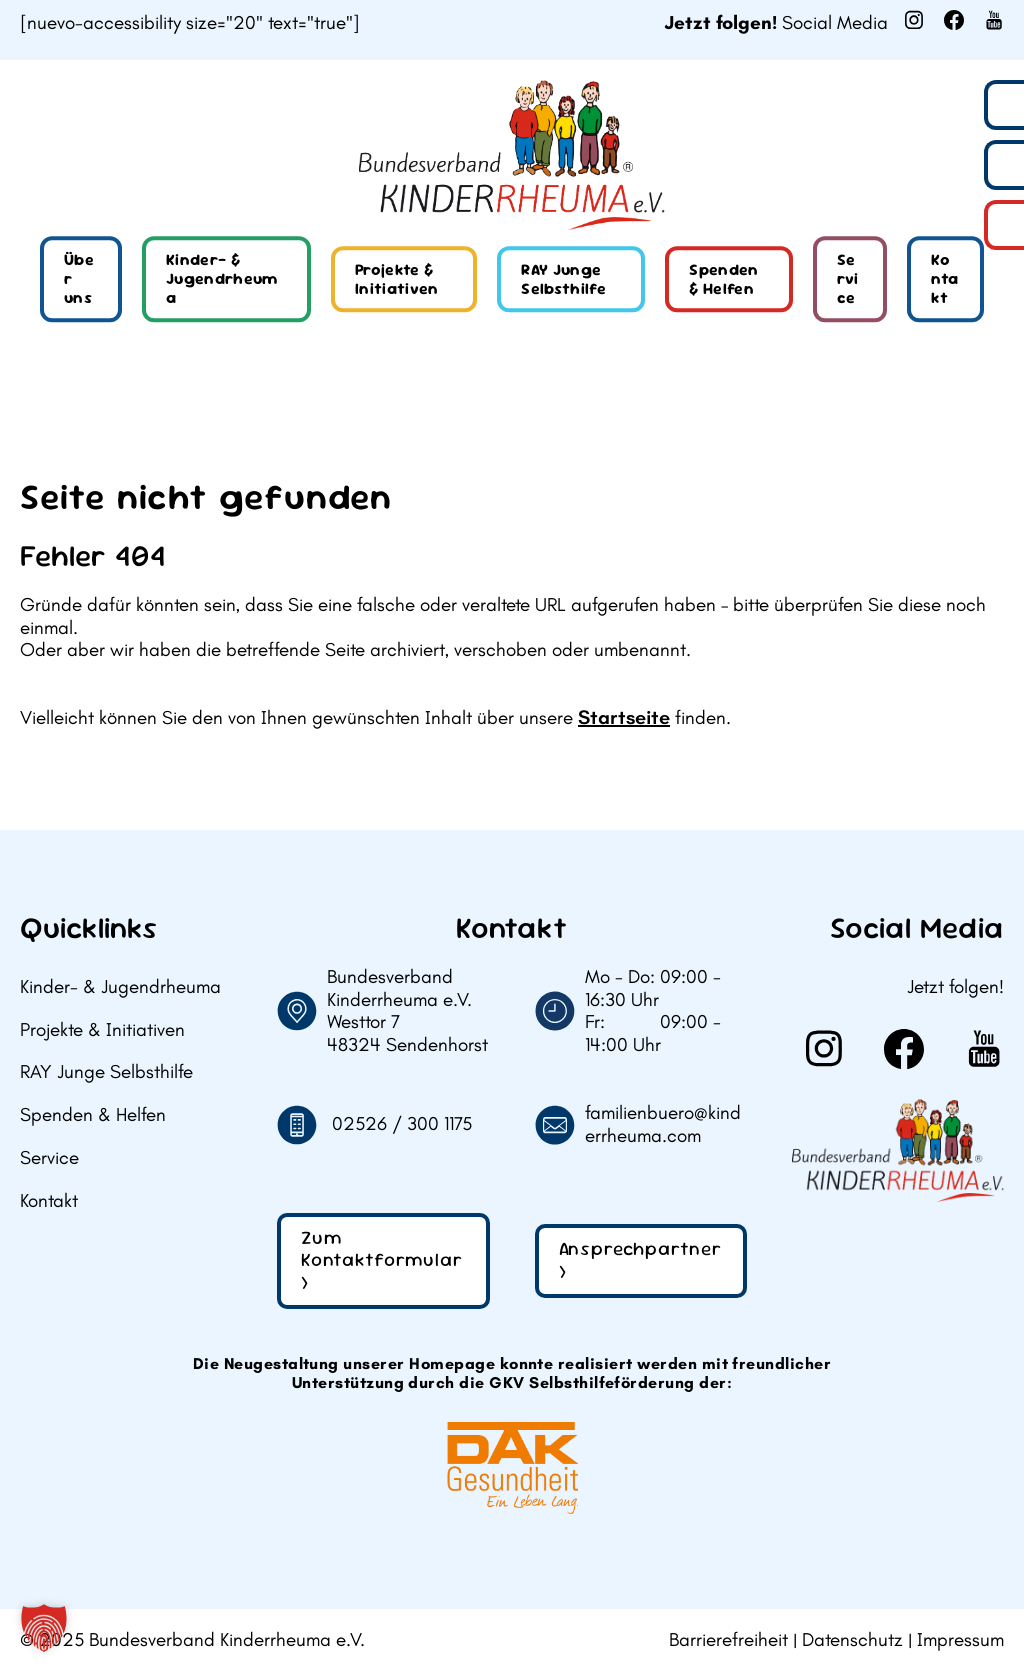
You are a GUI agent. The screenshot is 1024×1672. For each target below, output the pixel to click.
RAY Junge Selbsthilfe (563, 279)
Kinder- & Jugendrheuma (222, 278)
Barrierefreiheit (728, 1640)
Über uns (79, 278)
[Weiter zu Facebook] (954, 20)
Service (848, 278)
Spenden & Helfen (723, 279)
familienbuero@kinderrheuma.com (663, 1124)
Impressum (960, 1640)
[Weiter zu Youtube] (994, 20)
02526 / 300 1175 (402, 1124)
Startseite (624, 717)
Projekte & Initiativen (397, 279)
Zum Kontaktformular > (381, 1260)
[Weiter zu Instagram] (914, 20)
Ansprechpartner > (640, 1260)
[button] (44, 1628)
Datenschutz (852, 1640)
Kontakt (944, 278)
